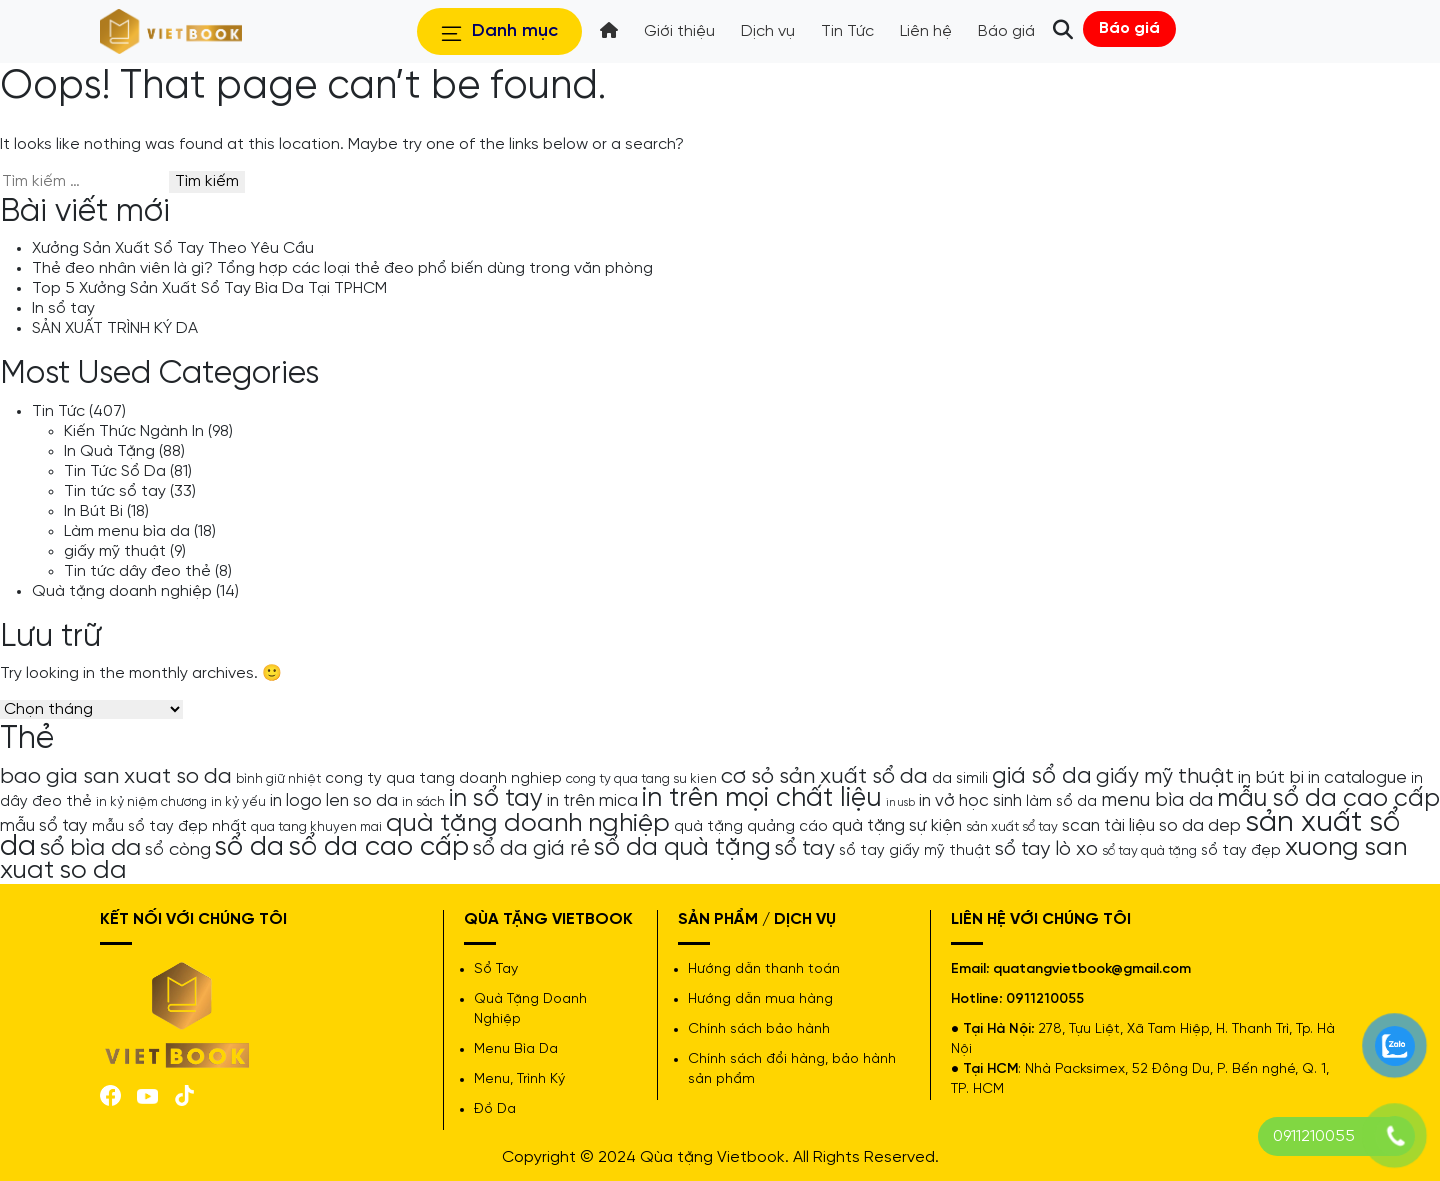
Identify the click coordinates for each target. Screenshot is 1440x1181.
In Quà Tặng (109, 451)
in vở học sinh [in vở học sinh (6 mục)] (970, 801)
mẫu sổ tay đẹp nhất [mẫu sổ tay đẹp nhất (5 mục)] (169, 827)
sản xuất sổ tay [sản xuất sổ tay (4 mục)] (1012, 827)
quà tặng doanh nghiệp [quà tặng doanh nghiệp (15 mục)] (528, 823)
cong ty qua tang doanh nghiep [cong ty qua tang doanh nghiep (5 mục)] (443, 779)
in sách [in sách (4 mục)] (423, 802)
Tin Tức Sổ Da (115, 471)
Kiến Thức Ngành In (134, 431)
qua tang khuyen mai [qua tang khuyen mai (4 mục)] (316, 827)
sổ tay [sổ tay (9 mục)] (805, 849)
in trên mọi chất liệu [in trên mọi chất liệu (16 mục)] (762, 799)
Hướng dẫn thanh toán (764, 969)
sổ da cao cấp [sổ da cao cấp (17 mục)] (378, 847)
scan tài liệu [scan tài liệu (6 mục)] (1108, 826)
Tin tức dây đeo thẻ (137, 571)
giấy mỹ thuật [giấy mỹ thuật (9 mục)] (1165, 777)
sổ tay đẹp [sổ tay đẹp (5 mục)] (1241, 851)
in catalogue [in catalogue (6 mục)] (1357, 778)
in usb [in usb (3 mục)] (900, 803)
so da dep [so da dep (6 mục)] (1200, 826)
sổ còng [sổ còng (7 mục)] (178, 850)
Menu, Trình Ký (519, 1079)
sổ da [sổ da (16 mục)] (249, 848)
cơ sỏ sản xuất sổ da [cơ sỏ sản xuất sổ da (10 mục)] (824, 777)
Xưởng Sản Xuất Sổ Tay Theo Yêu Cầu (173, 248)
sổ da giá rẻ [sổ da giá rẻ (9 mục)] (531, 849)
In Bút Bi (93, 511)
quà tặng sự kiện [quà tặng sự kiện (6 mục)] (897, 826)
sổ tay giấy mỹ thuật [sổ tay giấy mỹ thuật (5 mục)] (915, 851)
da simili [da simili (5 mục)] (960, 779)
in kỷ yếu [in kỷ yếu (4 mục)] (238, 802)
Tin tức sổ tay (115, 491)
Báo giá (1129, 28)
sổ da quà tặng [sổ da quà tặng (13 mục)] (682, 848)
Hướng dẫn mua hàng (760, 999)
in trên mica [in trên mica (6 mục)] (592, 801)
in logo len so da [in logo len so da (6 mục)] (334, 801)
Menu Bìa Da (516, 1049)
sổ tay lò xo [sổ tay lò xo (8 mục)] (1046, 849)
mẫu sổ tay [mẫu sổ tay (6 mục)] (44, 826)
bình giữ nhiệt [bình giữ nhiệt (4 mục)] (278, 779)
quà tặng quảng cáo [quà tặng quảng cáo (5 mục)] (751, 827)
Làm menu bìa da (127, 531)
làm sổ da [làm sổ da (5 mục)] (1061, 802)
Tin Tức (58, 411)
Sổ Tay (496, 969)
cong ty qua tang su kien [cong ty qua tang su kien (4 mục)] (641, 779)
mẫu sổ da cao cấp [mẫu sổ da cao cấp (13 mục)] (1328, 799)
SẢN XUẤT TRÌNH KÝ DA (115, 328)
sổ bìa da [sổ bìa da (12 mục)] (90, 848)
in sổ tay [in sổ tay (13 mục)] (496, 799)
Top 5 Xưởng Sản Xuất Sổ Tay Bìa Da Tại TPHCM (209, 288)
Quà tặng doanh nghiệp (122, 591)
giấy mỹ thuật (115, 551)
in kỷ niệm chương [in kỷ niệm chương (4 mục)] (151, 802)
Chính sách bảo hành (759, 1029)
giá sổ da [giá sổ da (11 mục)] (1042, 777)
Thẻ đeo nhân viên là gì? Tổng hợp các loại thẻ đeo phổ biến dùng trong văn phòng (342, 268)
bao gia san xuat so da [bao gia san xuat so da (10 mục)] (116, 777)
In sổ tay (63, 308)
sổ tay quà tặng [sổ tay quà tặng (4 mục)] (1149, 851)
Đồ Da (495, 1109)
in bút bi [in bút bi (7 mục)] (1271, 778)
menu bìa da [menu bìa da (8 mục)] (1157, 800)
